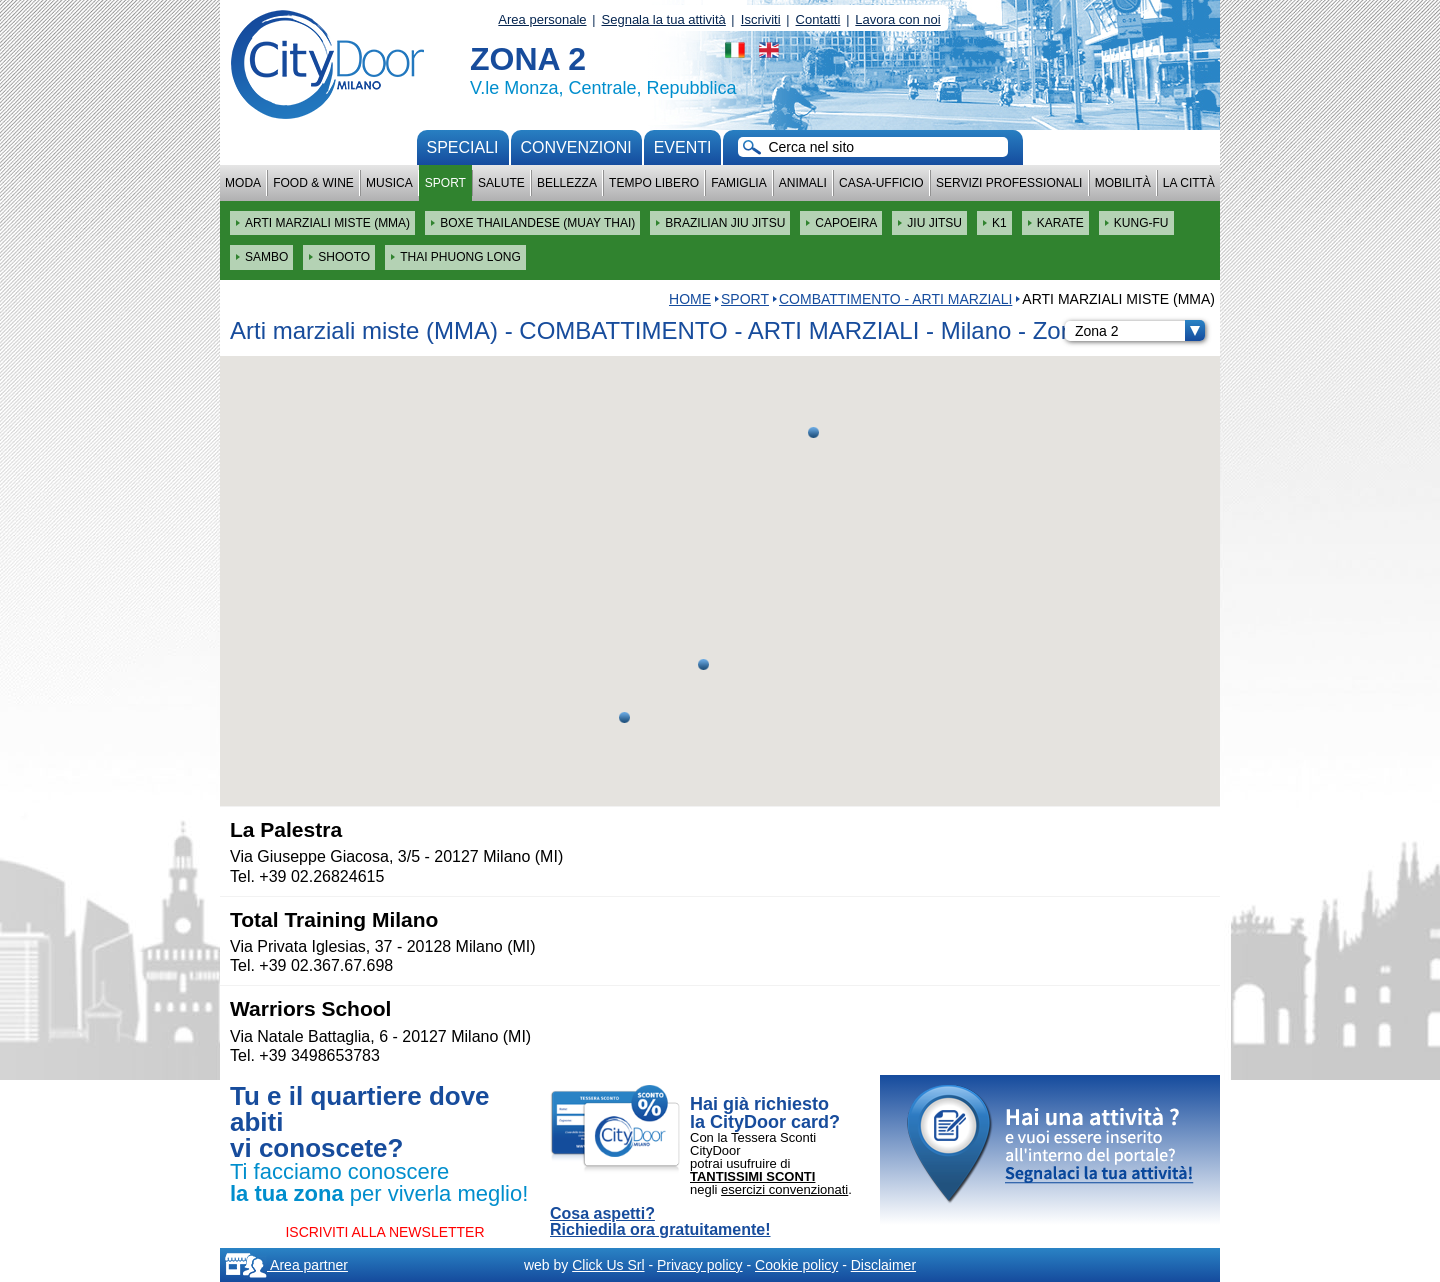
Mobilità (1123, 183)
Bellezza (567, 183)
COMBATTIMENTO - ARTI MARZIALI (895, 299)
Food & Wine (313, 183)
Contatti (818, 19)
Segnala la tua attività (664, 19)
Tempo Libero (654, 183)
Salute (501, 183)
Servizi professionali (1009, 183)
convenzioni (576, 147)
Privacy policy (700, 1265)
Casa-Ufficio (881, 183)
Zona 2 (1140, 331)
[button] (703, 664)
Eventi (683, 147)
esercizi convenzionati (784, 1189)
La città (1189, 183)
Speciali (463, 147)
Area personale (542, 19)
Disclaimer (883, 1265)
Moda (243, 183)
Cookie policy (796, 1265)
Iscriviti (761, 19)
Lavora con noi (897, 19)
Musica (389, 183)
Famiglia (738, 183)
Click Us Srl (608, 1265)
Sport (445, 183)
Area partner (286, 1265)
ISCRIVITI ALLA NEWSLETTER (384, 1232)
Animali (803, 183)
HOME (690, 299)
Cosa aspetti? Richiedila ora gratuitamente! (660, 1222)
